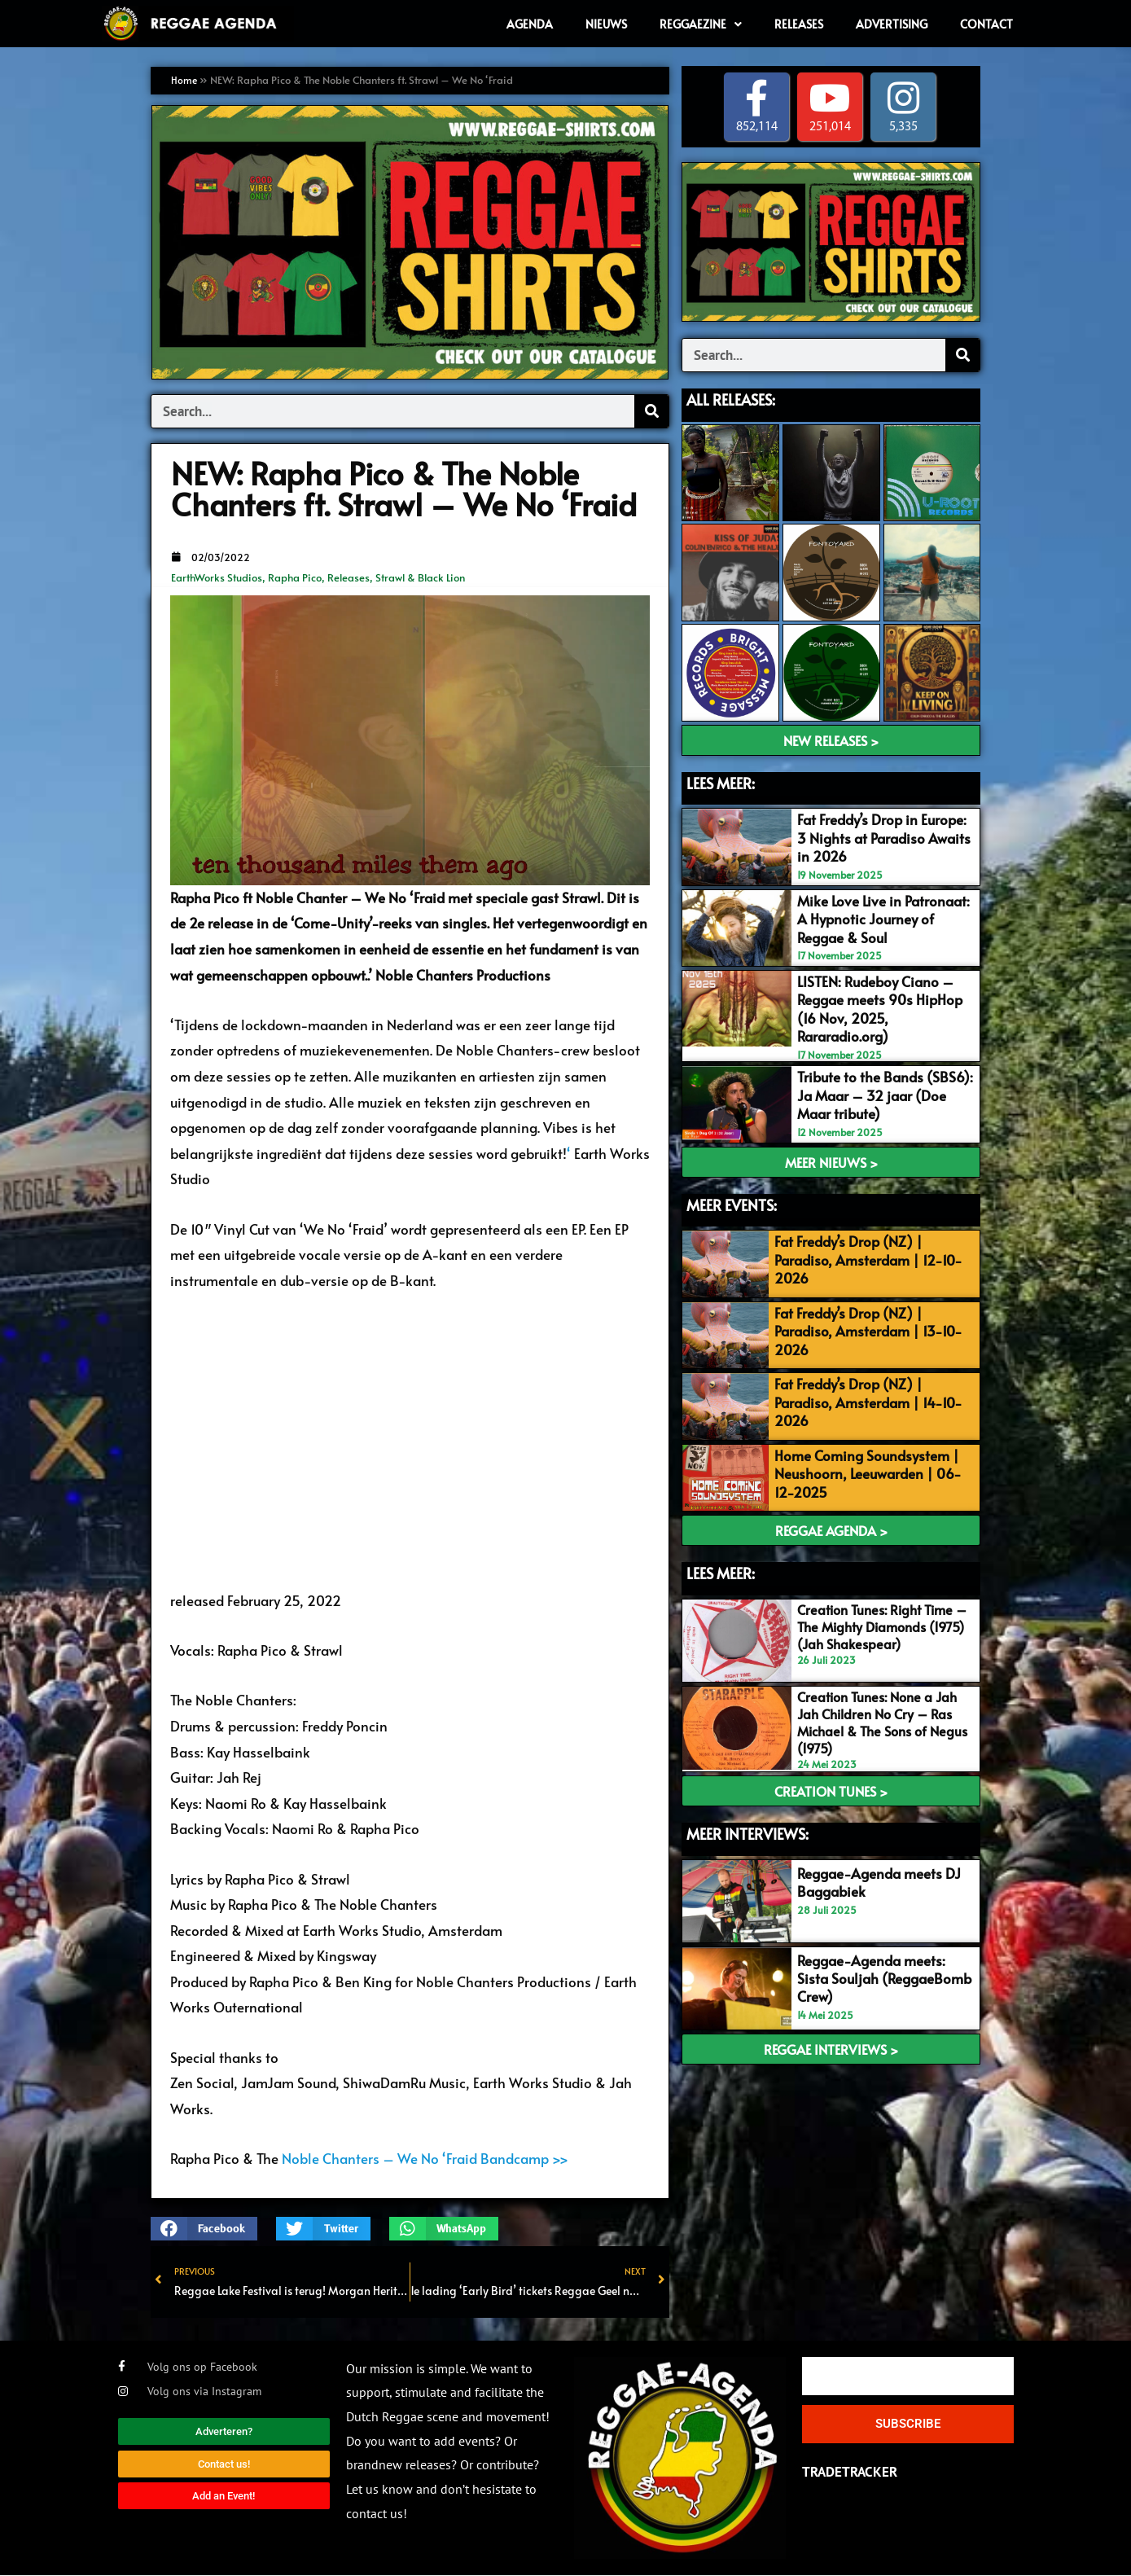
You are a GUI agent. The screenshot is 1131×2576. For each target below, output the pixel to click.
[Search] (651, 411)
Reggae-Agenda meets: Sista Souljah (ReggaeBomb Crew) (883, 1953)
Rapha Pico (295, 577)
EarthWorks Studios (216, 577)
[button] (204, 2228)
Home (185, 79)
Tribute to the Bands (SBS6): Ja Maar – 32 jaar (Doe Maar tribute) (883, 1092)
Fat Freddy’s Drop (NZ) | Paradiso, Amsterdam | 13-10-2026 (863, 1321)
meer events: (731, 1201)
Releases (348, 577)
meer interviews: (747, 1810)
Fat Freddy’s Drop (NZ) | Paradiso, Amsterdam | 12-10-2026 (863, 1255)
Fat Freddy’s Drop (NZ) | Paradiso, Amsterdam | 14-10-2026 (863, 1388)
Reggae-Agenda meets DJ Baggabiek (877, 1858)
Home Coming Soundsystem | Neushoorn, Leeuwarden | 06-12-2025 (872, 1455)
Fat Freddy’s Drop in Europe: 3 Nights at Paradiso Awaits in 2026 (882, 838)
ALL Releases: (730, 399)
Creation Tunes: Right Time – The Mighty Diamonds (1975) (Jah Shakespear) (880, 1604)
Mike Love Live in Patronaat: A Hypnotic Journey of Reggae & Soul (882, 918)
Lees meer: (720, 1551)
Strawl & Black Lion (420, 577)
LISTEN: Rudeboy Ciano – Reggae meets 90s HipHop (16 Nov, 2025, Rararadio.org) (878, 1006)
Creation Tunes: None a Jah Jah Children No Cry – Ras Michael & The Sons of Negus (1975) (881, 1698)
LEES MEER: (720, 783)
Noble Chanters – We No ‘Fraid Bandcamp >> (425, 2158)
